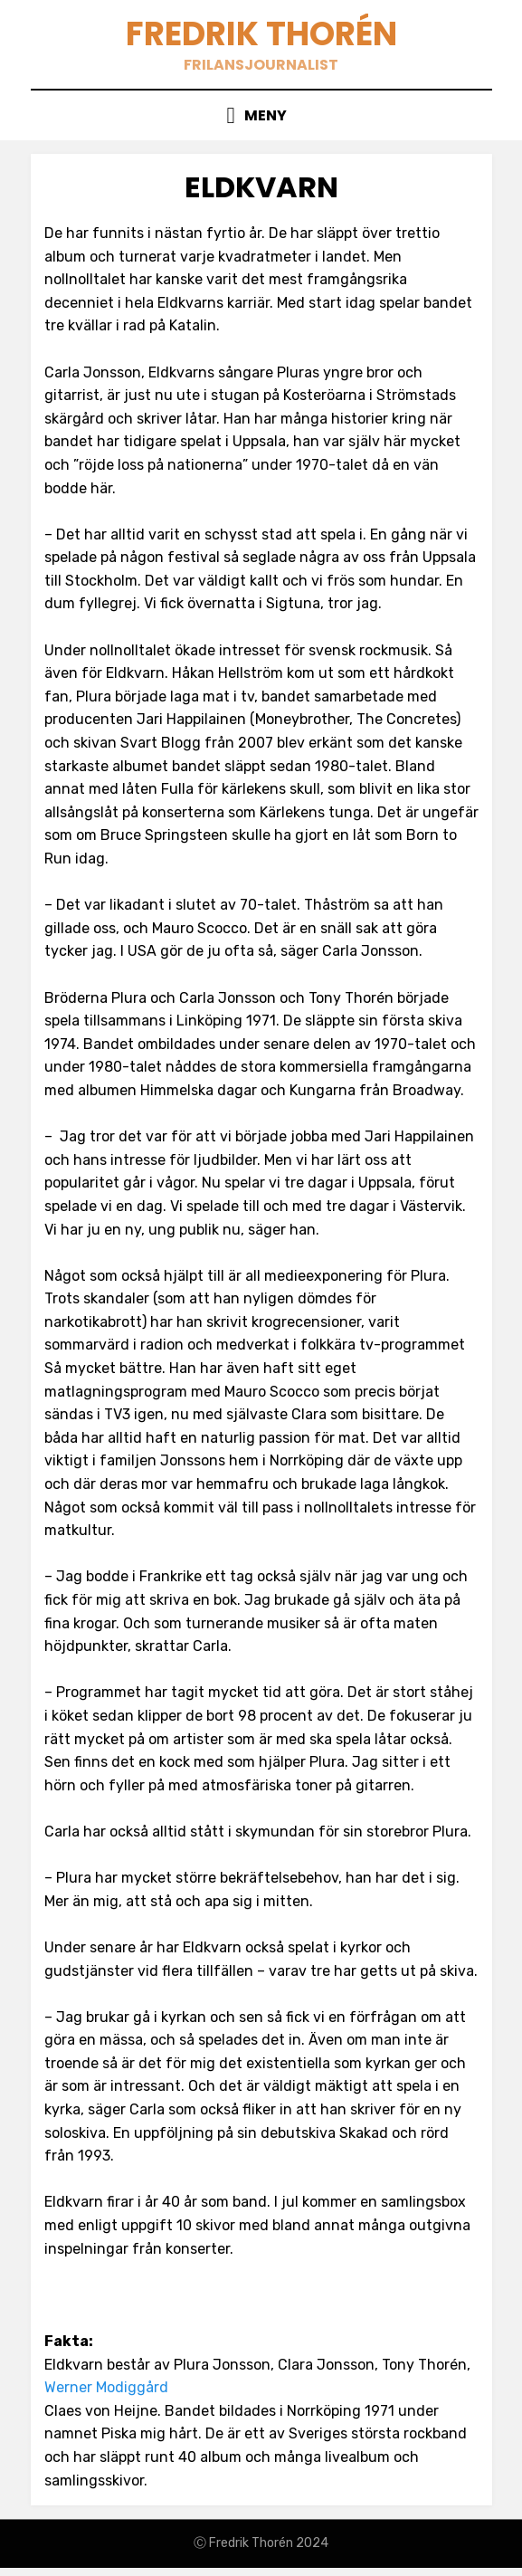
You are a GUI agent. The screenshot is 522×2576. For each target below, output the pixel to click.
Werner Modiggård (106, 2387)
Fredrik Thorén (261, 34)
